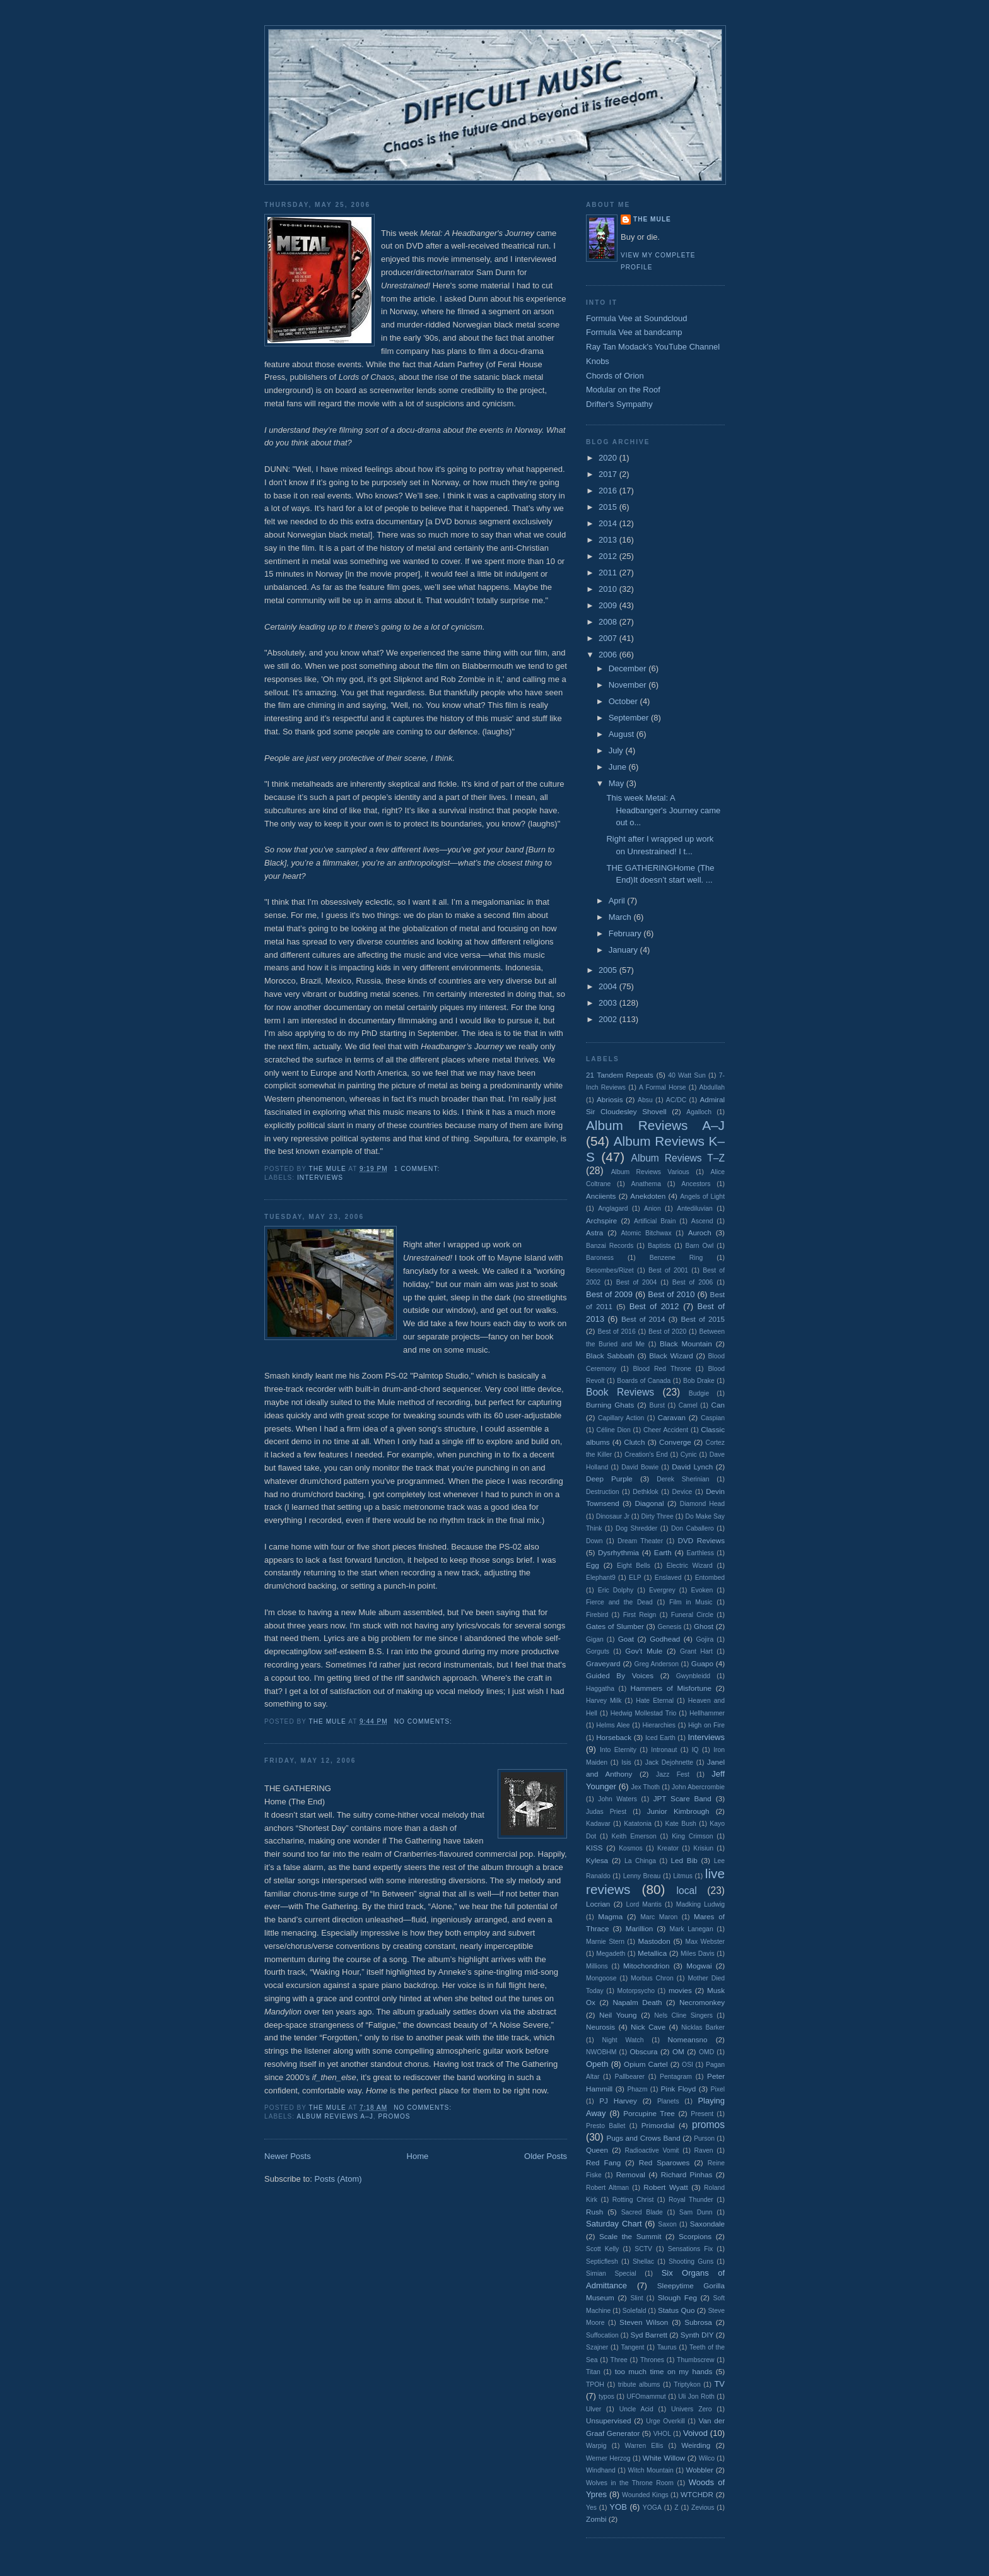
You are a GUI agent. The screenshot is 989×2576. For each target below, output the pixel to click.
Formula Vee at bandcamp (634, 332)
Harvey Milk (603, 1700)
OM (678, 2051)
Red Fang (603, 2162)
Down (594, 1541)
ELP (635, 1577)
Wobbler (699, 2470)
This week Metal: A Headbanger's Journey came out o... (663, 810)
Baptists (659, 1245)
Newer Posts (287, 2156)
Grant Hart (696, 1651)
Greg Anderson (657, 1664)
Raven (703, 2150)
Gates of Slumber (615, 1626)
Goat (626, 1639)
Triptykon (687, 2384)
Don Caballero (692, 1528)
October (624, 701)
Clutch (634, 1442)
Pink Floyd (678, 2089)
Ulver (593, 2409)
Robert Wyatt (665, 2187)
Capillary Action (621, 1417)
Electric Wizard (690, 1565)
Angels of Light (702, 1196)
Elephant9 (601, 1577)
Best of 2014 (643, 1319)
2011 (609, 572)
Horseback (613, 1737)
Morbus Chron (652, 1978)
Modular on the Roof (623, 389)
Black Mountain (686, 1343)
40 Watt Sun (686, 1075)
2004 (609, 986)
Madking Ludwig (700, 1904)
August (622, 734)
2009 (609, 605)
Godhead (665, 1639)
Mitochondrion (646, 1965)
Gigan (595, 1639)
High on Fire (706, 1725)
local (687, 1890)
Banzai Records (609, 1245)
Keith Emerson (634, 1836)
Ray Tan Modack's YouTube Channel (653, 346)
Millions (597, 1966)
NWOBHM (601, 2052)
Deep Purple (609, 1478)
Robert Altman (607, 2187)
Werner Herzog (608, 2458)
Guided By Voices (619, 1675)
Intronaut (664, 1749)
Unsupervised (608, 2420)
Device (682, 1491)
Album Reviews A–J (334, 2116)
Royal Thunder (691, 2199)
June (619, 767)
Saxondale (707, 2224)
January (624, 950)
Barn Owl (700, 1245)
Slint (636, 2298)
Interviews (320, 1177)
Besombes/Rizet (610, 1270)
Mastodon (654, 1941)
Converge (675, 1442)
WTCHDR (697, 2494)
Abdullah (712, 1087)
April (618, 900)
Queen (597, 2150)
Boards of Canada (643, 1380)
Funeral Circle (692, 1614)
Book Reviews (620, 1392)
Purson (704, 2138)
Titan (593, 2371)
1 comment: (418, 1168)
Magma (610, 1916)
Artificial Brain (655, 1221)
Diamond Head (702, 1503)
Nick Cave (648, 2027)
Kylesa (597, 1860)
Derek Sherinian (683, 1479)
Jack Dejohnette (669, 1762)
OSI (687, 2064)
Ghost (703, 1626)
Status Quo (676, 2310)
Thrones (652, 2359)
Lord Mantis (643, 1904)
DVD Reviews (701, 1540)
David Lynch (692, 1466)
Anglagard (613, 1208)
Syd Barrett (648, 2335)
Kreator (668, 1848)
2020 (609, 457)
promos (394, 2116)
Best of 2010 (671, 1294)
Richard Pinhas (686, 2174)
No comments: (424, 1721)
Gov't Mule (643, 1651)
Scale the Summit (630, 2236)
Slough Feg (677, 2297)
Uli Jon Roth (696, 2396)
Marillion (639, 1928)
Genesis (669, 1626)
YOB (617, 2507)
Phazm (637, 2089)
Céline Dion (613, 1429)
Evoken (702, 1590)
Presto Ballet (605, 2125)
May (617, 783)
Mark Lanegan (691, 1929)
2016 (609, 490)
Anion (652, 1208)
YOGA (652, 2507)
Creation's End (646, 1454)
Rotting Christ (633, 2199)
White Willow (664, 2458)
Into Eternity (618, 1749)
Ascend (702, 1221)
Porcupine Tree (649, 2113)
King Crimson (692, 1836)
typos (606, 2396)
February (626, 933)
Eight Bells (633, 1565)
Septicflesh (602, 2261)
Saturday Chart (614, 2223)
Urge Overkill (665, 2421)
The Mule (652, 219)
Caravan (672, 1417)
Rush (594, 2212)
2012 (609, 556)
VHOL (662, 2433)
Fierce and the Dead (619, 1602)
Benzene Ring (676, 1257)
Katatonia (638, 1823)
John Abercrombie (698, 1787)
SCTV (643, 2248)
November (629, 685)
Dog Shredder (636, 1528)
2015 (609, 507)
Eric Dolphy (615, 1590)
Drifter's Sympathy (619, 404)
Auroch (699, 1232)
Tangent (632, 2347)
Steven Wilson (643, 2322)
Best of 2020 (667, 1331)
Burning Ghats (610, 1405)
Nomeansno (688, 2039)
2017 (609, 474)
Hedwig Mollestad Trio (644, 1713)
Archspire (601, 1220)
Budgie (699, 1393)
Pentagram (676, 2076)
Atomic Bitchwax (646, 1233)
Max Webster (705, 1941)
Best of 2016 (616, 1331)
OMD (706, 2052)
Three (619, 2359)
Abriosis (610, 1099)
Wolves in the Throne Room (630, 2482)
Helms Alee (612, 1725)
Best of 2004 (636, 1282)
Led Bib (684, 1860)
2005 (609, 970)
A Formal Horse (662, 1087)
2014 (609, 523)
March (621, 917)
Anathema (646, 1183)
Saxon (667, 2224)
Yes (591, 2507)
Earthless (700, 1553)
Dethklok (645, 1491)
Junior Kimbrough (678, 1811)
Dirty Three (657, 1516)
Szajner (597, 2347)
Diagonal (649, 1503)
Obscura (643, 2051)
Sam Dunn (696, 2212)
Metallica (652, 1953)
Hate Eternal (655, 1700)
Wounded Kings (645, 2494)
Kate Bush (680, 1823)
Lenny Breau (642, 1876)
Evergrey (662, 1590)
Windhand (601, 2470)
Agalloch (698, 1112)
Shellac (643, 2261)
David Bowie (639, 1467)
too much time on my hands (664, 2371)
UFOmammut (645, 2396)
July (617, 750)
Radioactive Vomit (652, 2150)
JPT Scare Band (682, 1798)
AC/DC (676, 1100)
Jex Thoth (645, 1787)
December (629, 668)
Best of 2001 (668, 1270)
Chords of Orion (615, 375)
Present (702, 2113)
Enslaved (668, 1577)
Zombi (596, 2519)
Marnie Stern (605, 1941)
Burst (657, 1405)
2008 (609, 621)
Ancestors (695, 1183)
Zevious (702, 2507)
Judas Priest (606, 1811)
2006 (609, 654)
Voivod (695, 2433)
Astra (594, 1232)
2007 (609, 638)
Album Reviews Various (650, 1171)
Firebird (597, 1614)
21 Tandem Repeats (619, 1075)
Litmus (683, 1876)
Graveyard (603, 1663)
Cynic (689, 1454)
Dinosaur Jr (612, 1516)
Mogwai (698, 1965)
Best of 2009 (609, 1294)
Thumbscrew (695, 2359)
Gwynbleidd (693, 1676)
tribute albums (639, 2384)
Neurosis (600, 2027)
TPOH (595, 2384)
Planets (668, 2101)
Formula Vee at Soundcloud (636, 318)
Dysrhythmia (618, 1552)
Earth (663, 1552)
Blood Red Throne (662, 1368)
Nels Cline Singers (683, 2015)
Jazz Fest (672, 1774)
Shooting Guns (691, 2261)
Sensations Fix (690, 2248)
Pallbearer (630, 2076)
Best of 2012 (654, 1306)
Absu (645, 1100)
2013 (609, 539)
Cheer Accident (665, 1429)
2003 (609, 1003)
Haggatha (600, 1688)
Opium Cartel (646, 2064)
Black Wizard (671, 1355)
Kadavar (598, 1823)
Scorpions (695, 2236)
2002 (609, 1019)
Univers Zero (691, 2409)
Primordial (658, 2125)
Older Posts (545, 2156)
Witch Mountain (651, 2470)
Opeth (597, 2064)
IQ (695, 1749)
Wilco (707, 2458)
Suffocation (602, 2335)
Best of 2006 (692, 1282)
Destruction (602, 1491)
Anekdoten (647, 1196)
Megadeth (610, 1953)
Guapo (702, 1663)
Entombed (710, 1577)
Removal (630, 2174)
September (630, 717)
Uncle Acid (636, 2409)
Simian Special (611, 2273)
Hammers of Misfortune (671, 1688)
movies (680, 1990)
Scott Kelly (602, 2248)
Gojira (704, 1639)
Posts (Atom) (338, 2179)
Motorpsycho (636, 1990)
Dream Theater (640, 1541)
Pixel (718, 2089)
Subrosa (698, 2322)
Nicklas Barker (703, 2027)
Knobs (597, 361)
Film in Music (690, 1602)
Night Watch (622, 2040)
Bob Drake (699, 1380)
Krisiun (703, 1848)
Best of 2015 (703, 1319)
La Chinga (640, 1860)
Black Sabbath (610, 1355)
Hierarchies (659, 1725)
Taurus (667, 2347)
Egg (592, 1565)
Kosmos (631, 1848)
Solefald (635, 2310)
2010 (609, 589)
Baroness (600, 1257)
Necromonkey (702, 2002)
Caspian (713, 1417)
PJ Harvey (618, 2101)
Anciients (601, 1196)
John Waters (617, 1799)
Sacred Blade (642, 2212)
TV (719, 2384)
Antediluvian (695, 1208)
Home (418, 2156)
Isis (626, 1762)
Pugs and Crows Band (643, 2138)
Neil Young (617, 2015)
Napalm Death (637, 2002)
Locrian (598, 1904)
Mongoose (601, 1978)
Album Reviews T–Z (678, 1158)
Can (718, 1405)
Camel (688, 1405)
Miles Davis (698, 1953)
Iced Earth (660, 1737)
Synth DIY (697, 2335)
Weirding (695, 2445)
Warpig (596, 2445)
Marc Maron (658, 1917)
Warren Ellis (643, 2445)
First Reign (640, 1614)
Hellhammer (707, 1713)
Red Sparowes (664, 2162)
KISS (594, 1848)
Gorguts (597, 1651)
